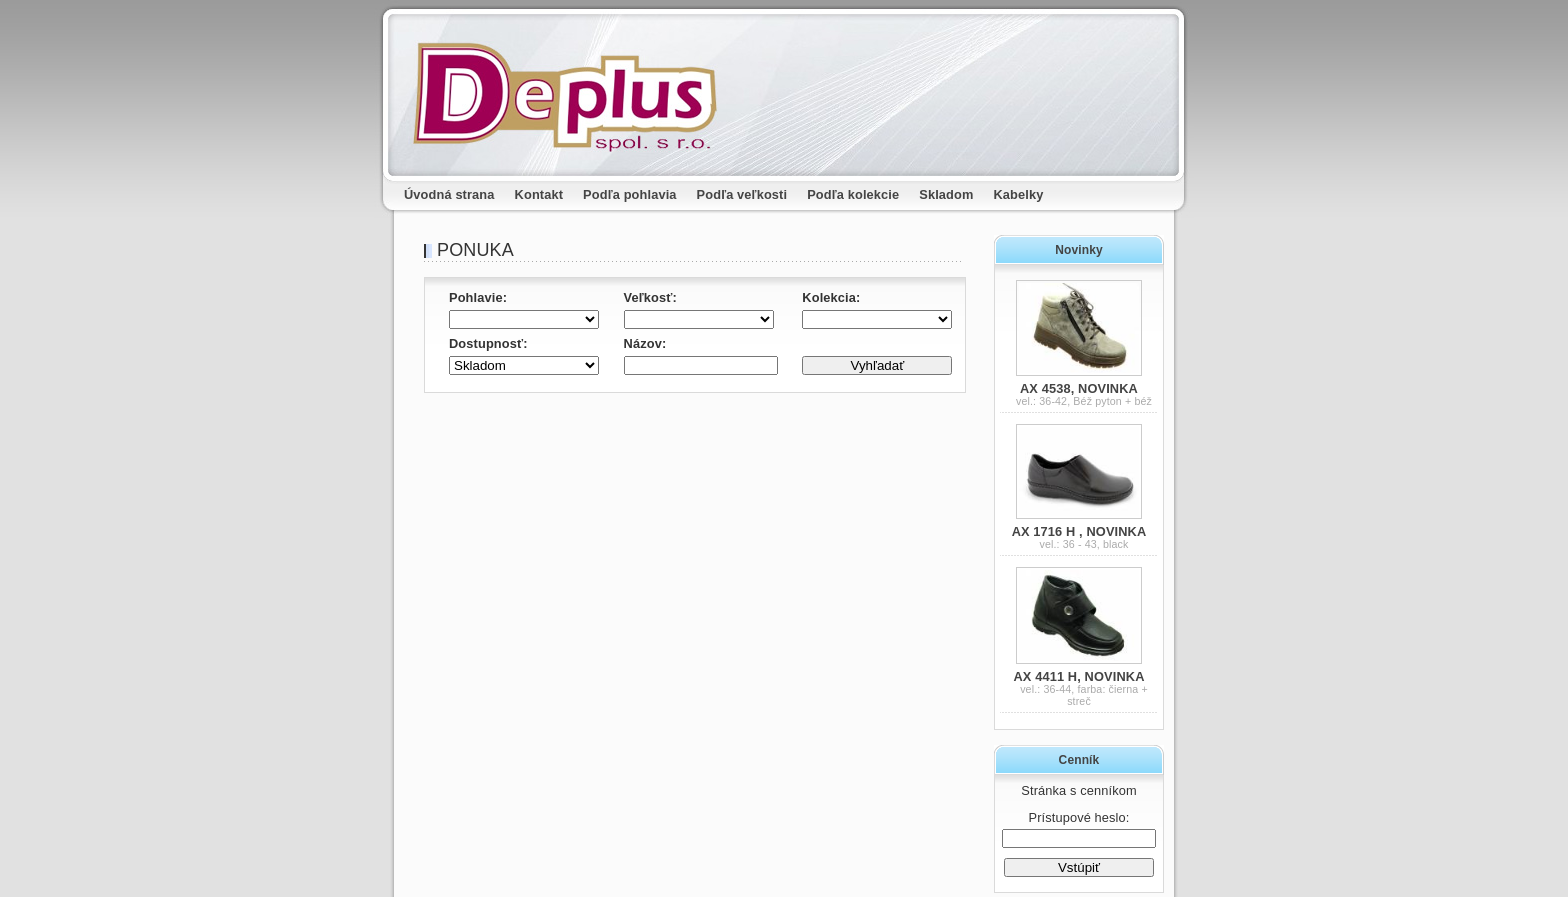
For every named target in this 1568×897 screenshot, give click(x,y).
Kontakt (539, 194)
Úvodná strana (449, 194)
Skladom (946, 194)
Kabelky (1019, 194)
